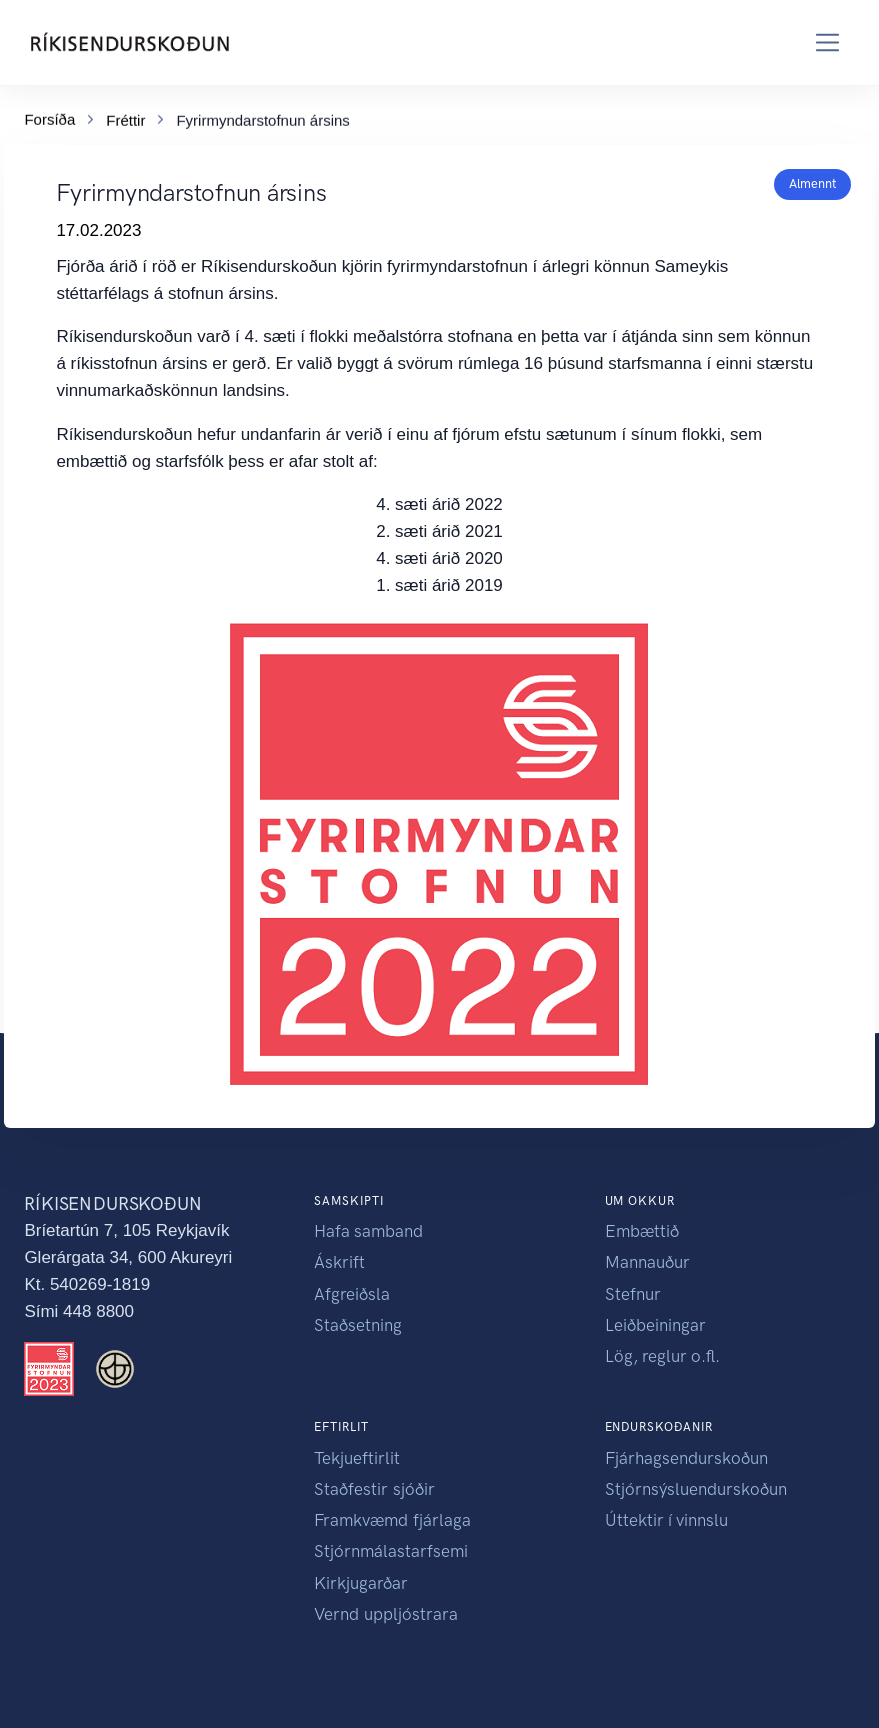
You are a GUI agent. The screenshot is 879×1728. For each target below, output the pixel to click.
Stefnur (633, 1294)
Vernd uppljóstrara (386, 1614)
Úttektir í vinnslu (666, 1520)
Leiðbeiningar (655, 1325)
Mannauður (647, 1262)
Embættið (642, 1231)
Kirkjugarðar (361, 1583)
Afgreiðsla (352, 1294)
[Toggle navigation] (827, 42)
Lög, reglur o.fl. (662, 1356)
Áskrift (339, 1262)
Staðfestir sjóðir (374, 1489)
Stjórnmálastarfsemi (391, 1551)
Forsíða (49, 116)
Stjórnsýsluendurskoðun (696, 1489)
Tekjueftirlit (357, 1458)
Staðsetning (358, 1325)
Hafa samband (368, 1231)
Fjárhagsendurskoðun (686, 1458)
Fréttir (125, 117)
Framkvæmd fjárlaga (392, 1520)
